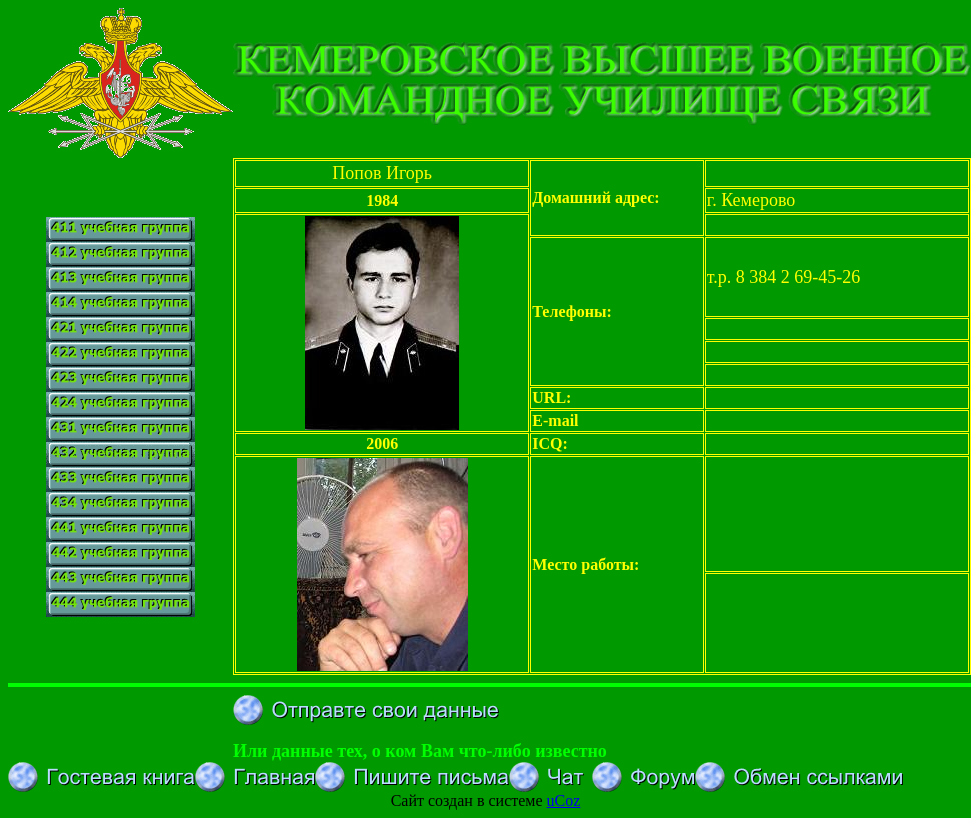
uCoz (564, 800)
